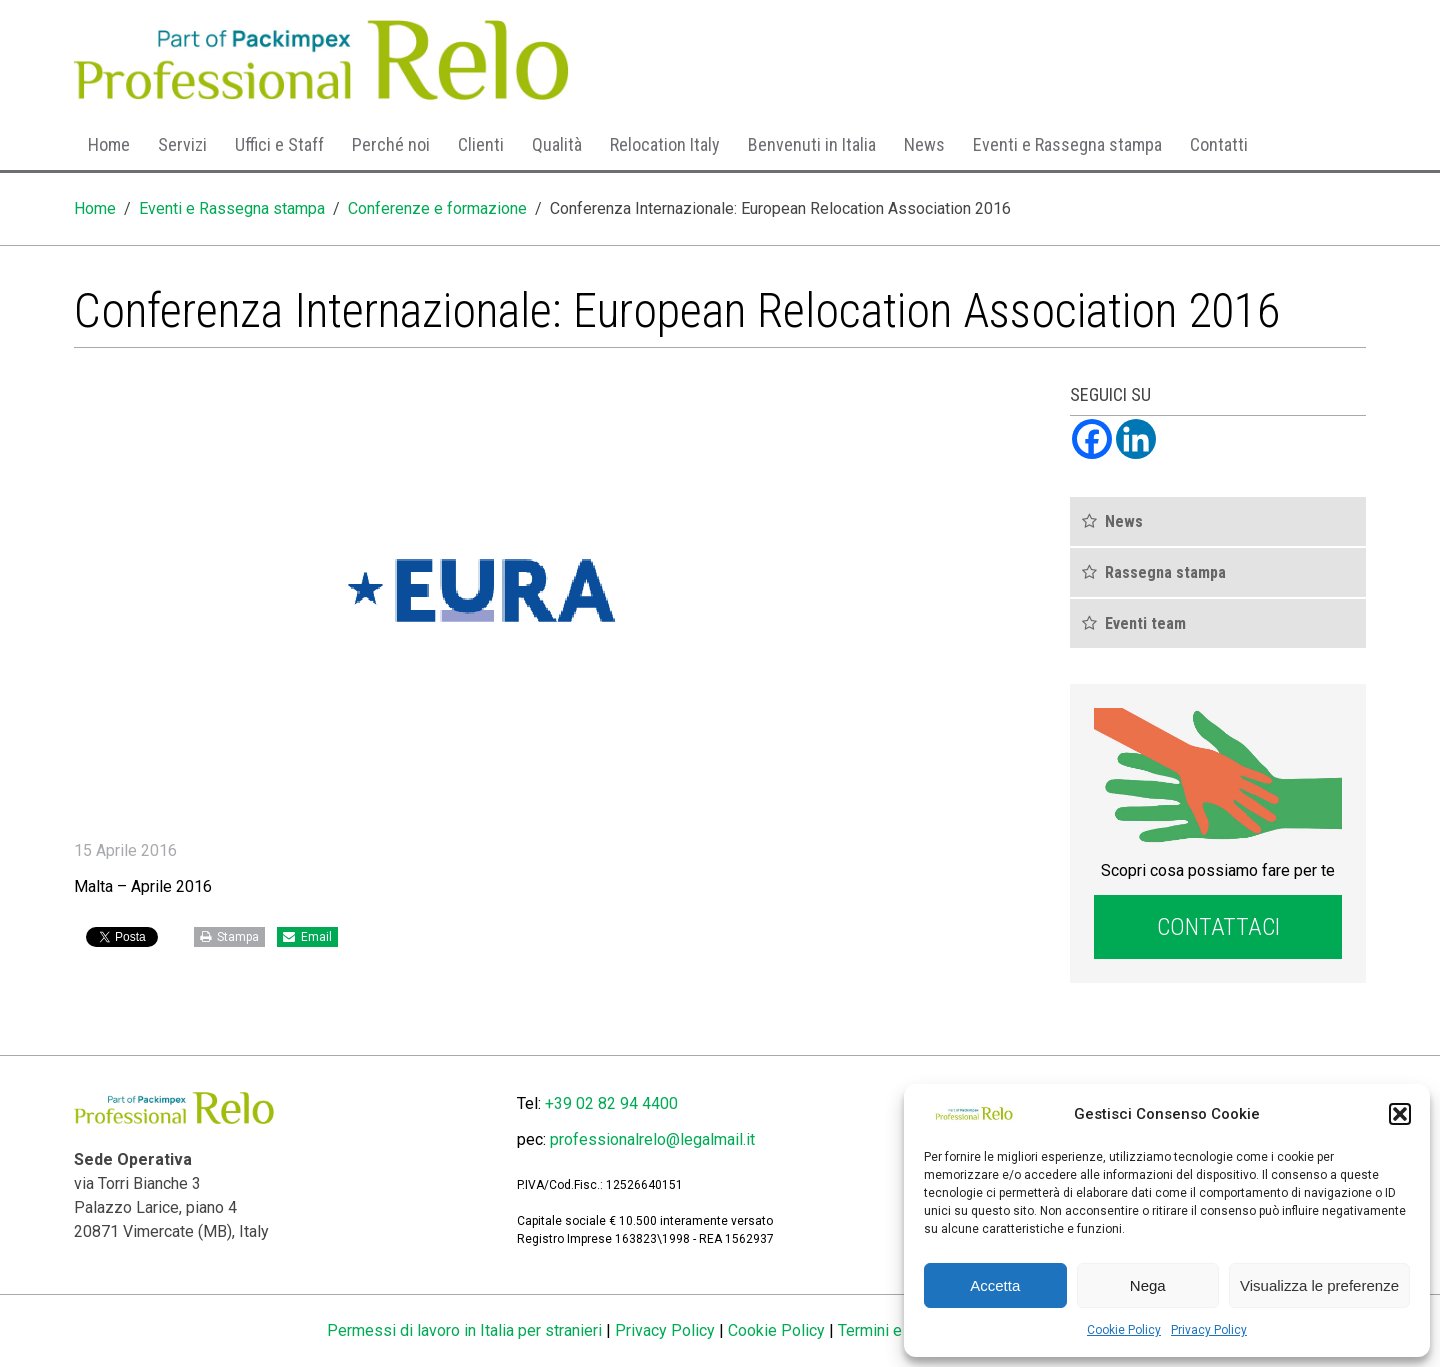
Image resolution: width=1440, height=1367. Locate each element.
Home (109, 144)
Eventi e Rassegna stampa (1067, 144)
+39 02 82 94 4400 (611, 1103)
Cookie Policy (1124, 1330)
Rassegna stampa (1165, 572)
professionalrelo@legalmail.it (652, 1139)
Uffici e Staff (279, 144)
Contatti (1219, 144)
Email (307, 937)
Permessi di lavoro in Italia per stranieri (464, 1330)
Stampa (229, 937)
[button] (1400, 1114)
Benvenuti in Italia (812, 144)
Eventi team (1145, 623)
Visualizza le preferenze (1319, 1285)
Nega (1148, 1285)
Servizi (182, 144)
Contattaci (1218, 927)
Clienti (481, 144)
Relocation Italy (665, 144)
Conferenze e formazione (437, 208)
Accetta (995, 1285)
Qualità (557, 144)
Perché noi (391, 144)
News (924, 144)
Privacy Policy (1209, 1330)
